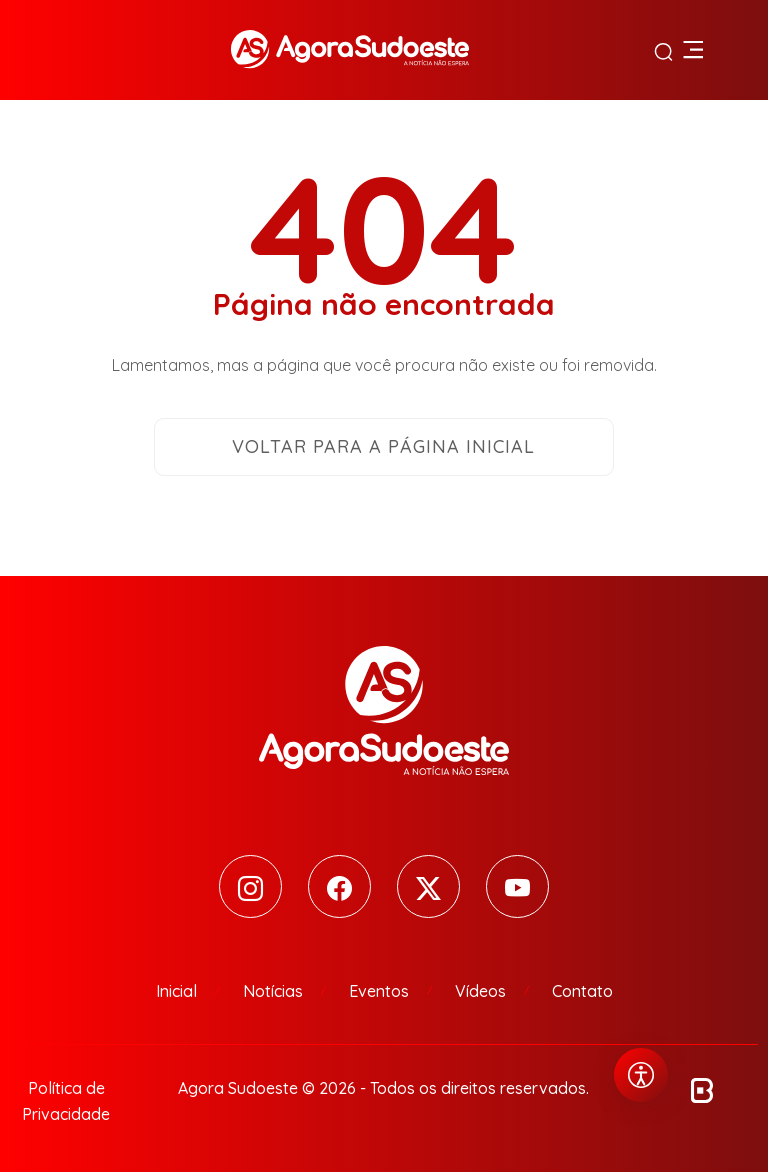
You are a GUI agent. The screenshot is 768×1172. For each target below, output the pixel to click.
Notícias (273, 991)
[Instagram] (250, 886)
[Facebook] (339, 886)
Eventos (379, 991)
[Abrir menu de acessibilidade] (641, 1075)
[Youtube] (517, 886)
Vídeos (480, 991)
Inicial (176, 991)
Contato (582, 991)
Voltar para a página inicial (383, 446)
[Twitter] (428, 886)
